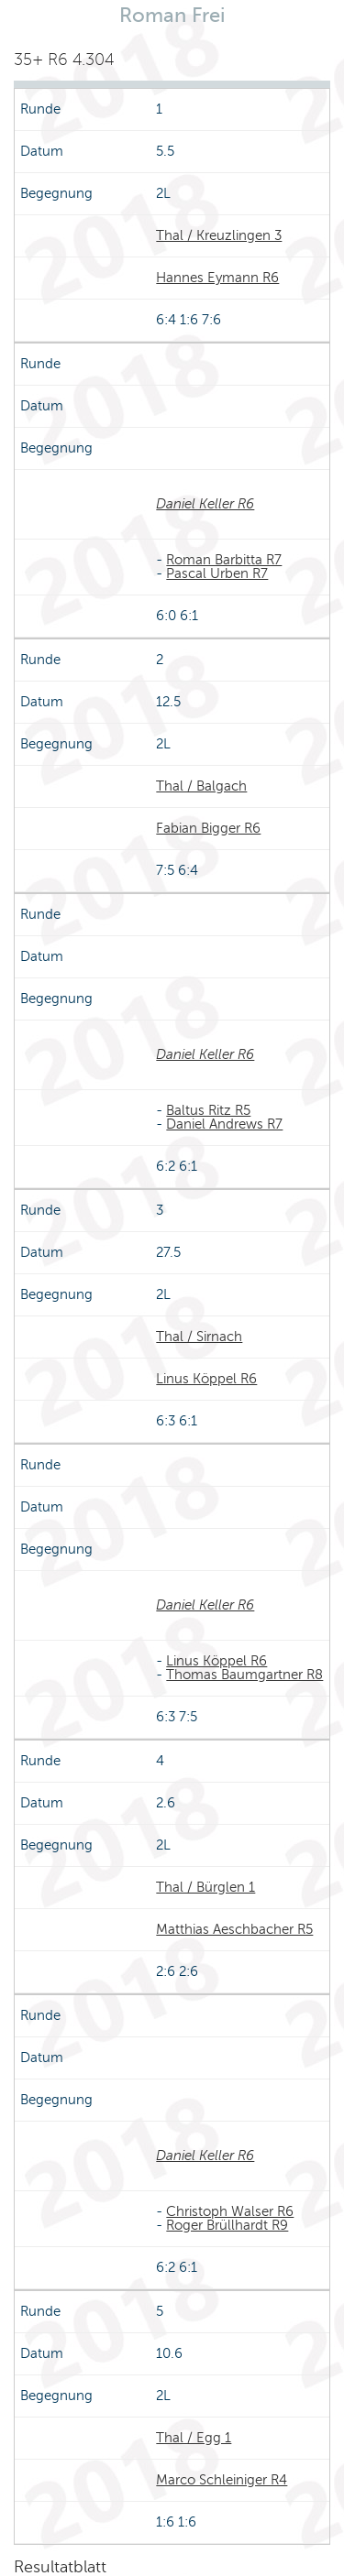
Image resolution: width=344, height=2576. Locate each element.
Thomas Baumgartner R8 (244, 1674)
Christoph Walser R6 (230, 2211)
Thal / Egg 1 (193, 2437)
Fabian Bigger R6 (208, 828)
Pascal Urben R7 (217, 573)
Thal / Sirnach (199, 1336)
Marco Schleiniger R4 (221, 2479)
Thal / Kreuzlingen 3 (219, 235)
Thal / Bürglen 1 (205, 1887)
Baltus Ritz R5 (208, 1110)
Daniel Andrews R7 (224, 1124)
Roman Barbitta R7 (224, 559)
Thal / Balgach (201, 786)
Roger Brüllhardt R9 (227, 2225)
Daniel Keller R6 (205, 504)
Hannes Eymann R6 (217, 277)
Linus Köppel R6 (206, 1378)
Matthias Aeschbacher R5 (234, 1929)
